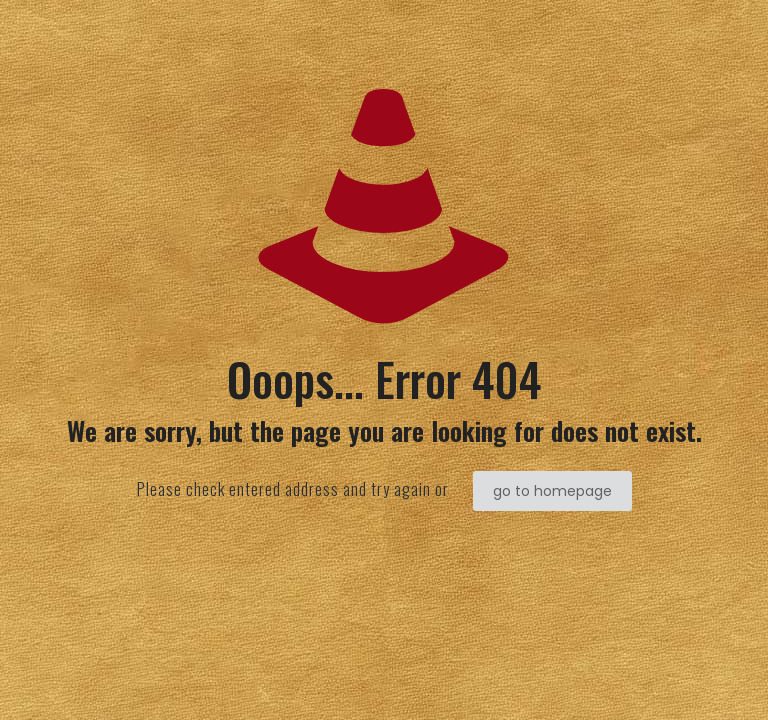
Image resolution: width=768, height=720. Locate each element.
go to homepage (552, 491)
